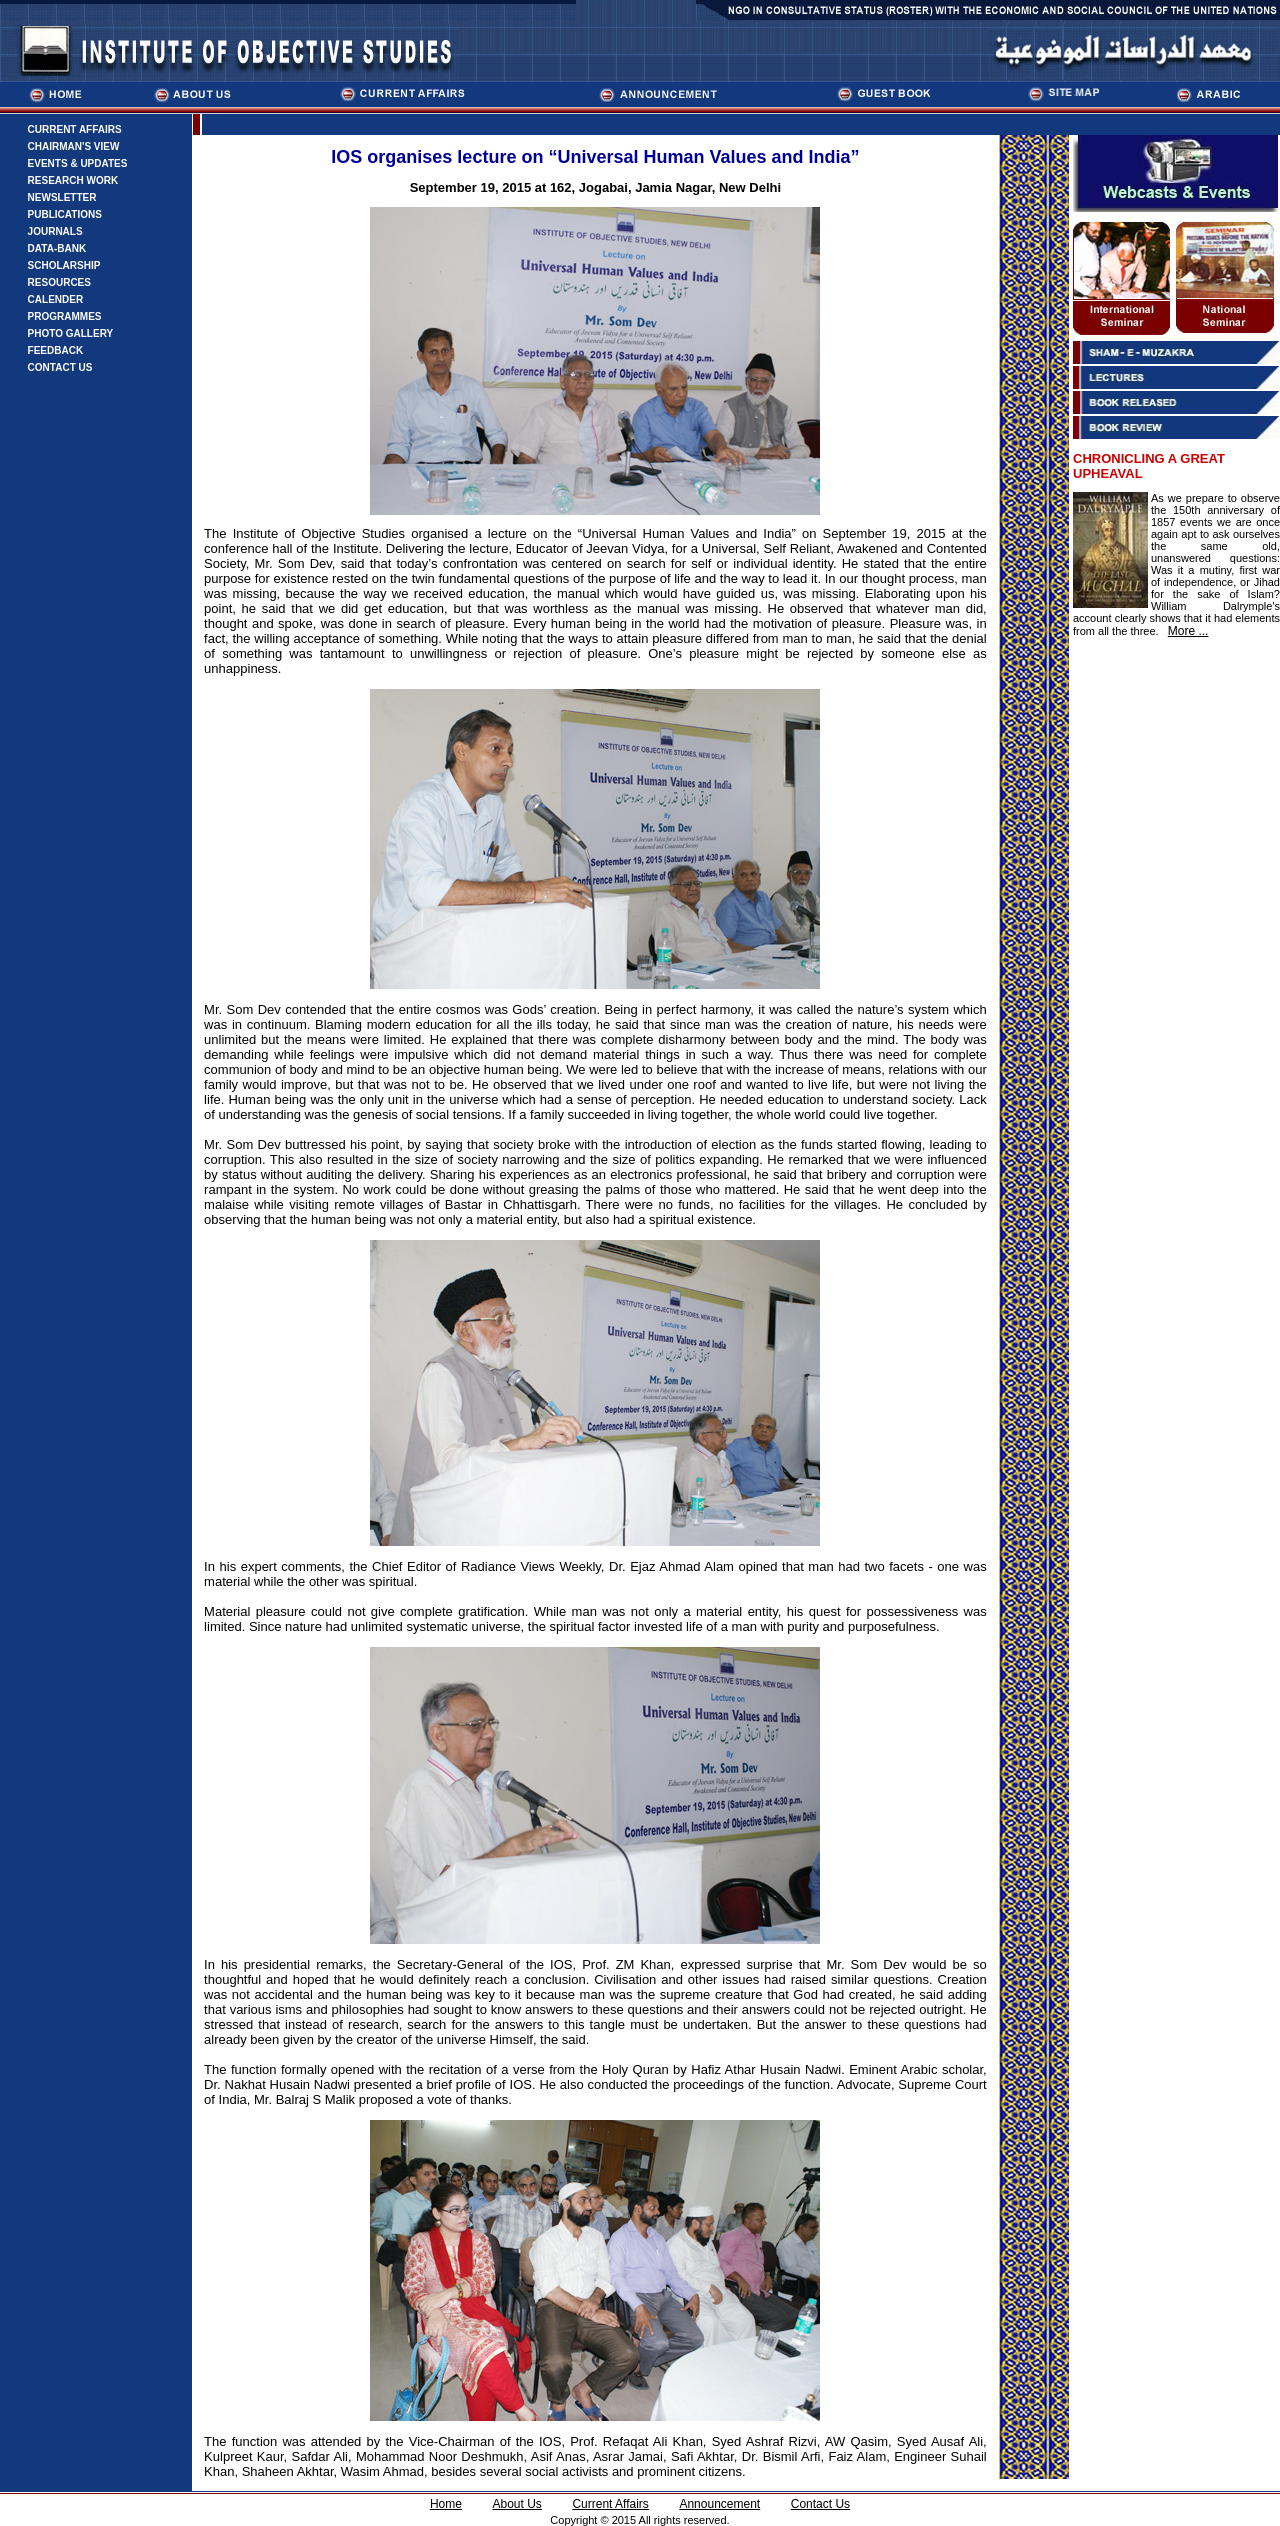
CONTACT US (60, 367)
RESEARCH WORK (73, 180)
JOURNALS (55, 231)
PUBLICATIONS (65, 214)
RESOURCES (59, 282)
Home (446, 2504)
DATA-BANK (57, 248)
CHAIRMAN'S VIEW (74, 146)
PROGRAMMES (65, 316)
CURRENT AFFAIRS (75, 129)
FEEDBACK (56, 350)
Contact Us (820, 2504)
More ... (1188, 631)
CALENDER (56, 299)
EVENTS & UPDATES (78, 163)
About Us (516, 2504)
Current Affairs (610, 2504)
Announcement (719, 2504)
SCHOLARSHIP (64, 265)
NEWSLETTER (62, 197)
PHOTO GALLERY (71, 333)
